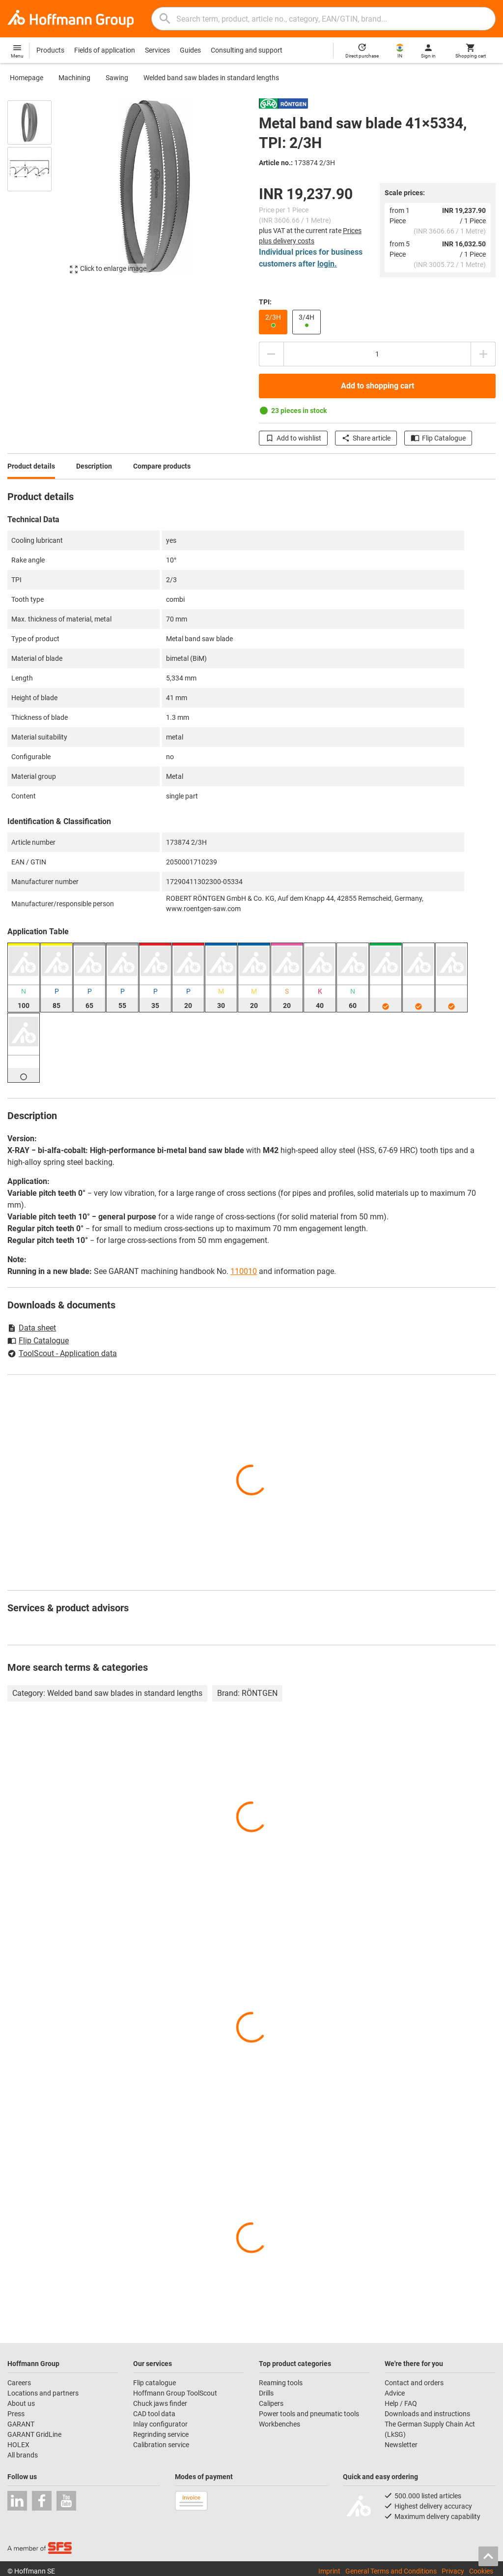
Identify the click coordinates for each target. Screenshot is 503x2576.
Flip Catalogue (438, 438)
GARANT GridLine (34, 2434)
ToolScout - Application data (62, 1353)
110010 (243, 1271)
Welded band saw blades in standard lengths (211, 78)
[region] (36, 191)
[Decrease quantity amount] (271, 354)
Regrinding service (161, 2434)
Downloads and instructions (427, 2414)
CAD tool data (154, 2414)
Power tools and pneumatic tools (309, 2414)
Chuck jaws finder (160, 2403)
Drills (266, 2393)
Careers (19, 2383)
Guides (190, 50)
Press (16, 2414)
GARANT (20, 2424)
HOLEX (18, 2445)
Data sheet (31, 1327)
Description (94, 466)
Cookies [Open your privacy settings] (481, 2571)
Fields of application (104, 50)
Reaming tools (281, 2383)
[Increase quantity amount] (483, 354)
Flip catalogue (154, 2383)
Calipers (271, 2403)
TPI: (265, 302)
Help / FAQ (401, 2403)
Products (50, 50)
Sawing (117, 78)
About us (21, 2403)
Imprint (329, 2571)
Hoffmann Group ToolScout (175, 2393)
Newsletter (401, 2445)
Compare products (162, 466)
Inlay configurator (160, 2424)
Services (157, 50)
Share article (366, 438)
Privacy (453, 2571)
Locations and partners (43, 2393)
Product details (31, 466)
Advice (395, 2393)
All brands (22, 2455)
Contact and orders (414, 2383)
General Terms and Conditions (391, 2571)
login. (327, 263)
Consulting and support (246, 50)
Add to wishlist (293, 438)
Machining (74, 78)
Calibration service (161, 2445)
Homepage (26, 78)
